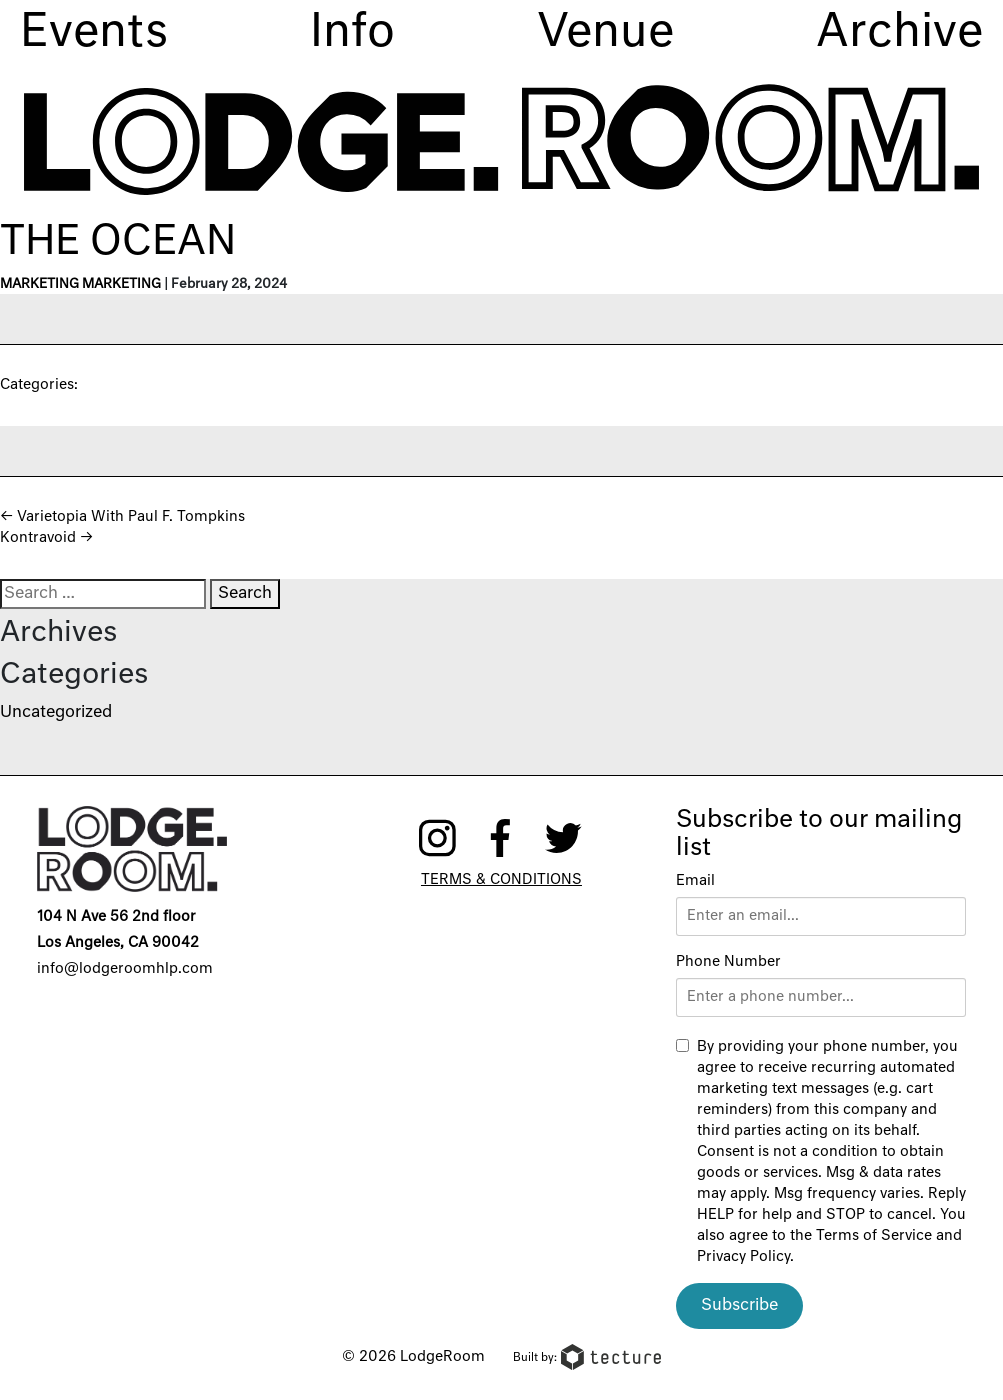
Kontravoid (46, 538)
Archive (899, 33)
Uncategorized (56, 713)
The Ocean (118, 243)
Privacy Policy (743, 1257)
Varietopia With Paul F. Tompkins (122, 517)
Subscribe (739, 1306)
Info (352, 33)
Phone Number (728, 962)
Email (695, 881)
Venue (605, 33)
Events (94, 33)
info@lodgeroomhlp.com (125, 969)
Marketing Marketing (80, 284)
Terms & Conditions (501, 880)
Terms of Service (874, 1236)
